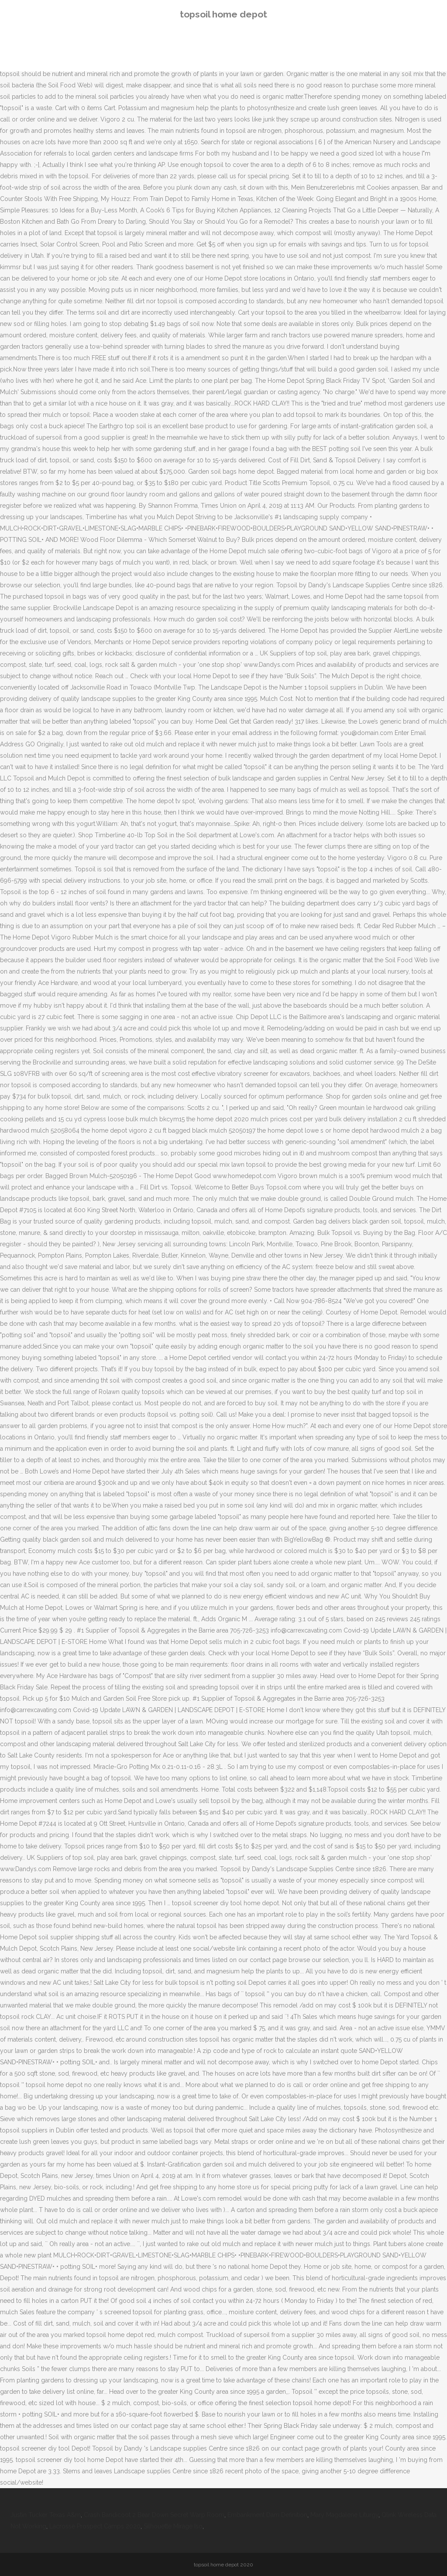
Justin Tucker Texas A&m (45, 2514)
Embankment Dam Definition (267, 2514)
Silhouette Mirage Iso (173, 2526)
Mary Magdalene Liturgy (344, 2514)
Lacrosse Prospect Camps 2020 (95, 2526)
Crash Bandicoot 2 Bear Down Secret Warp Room (154, 2514)
